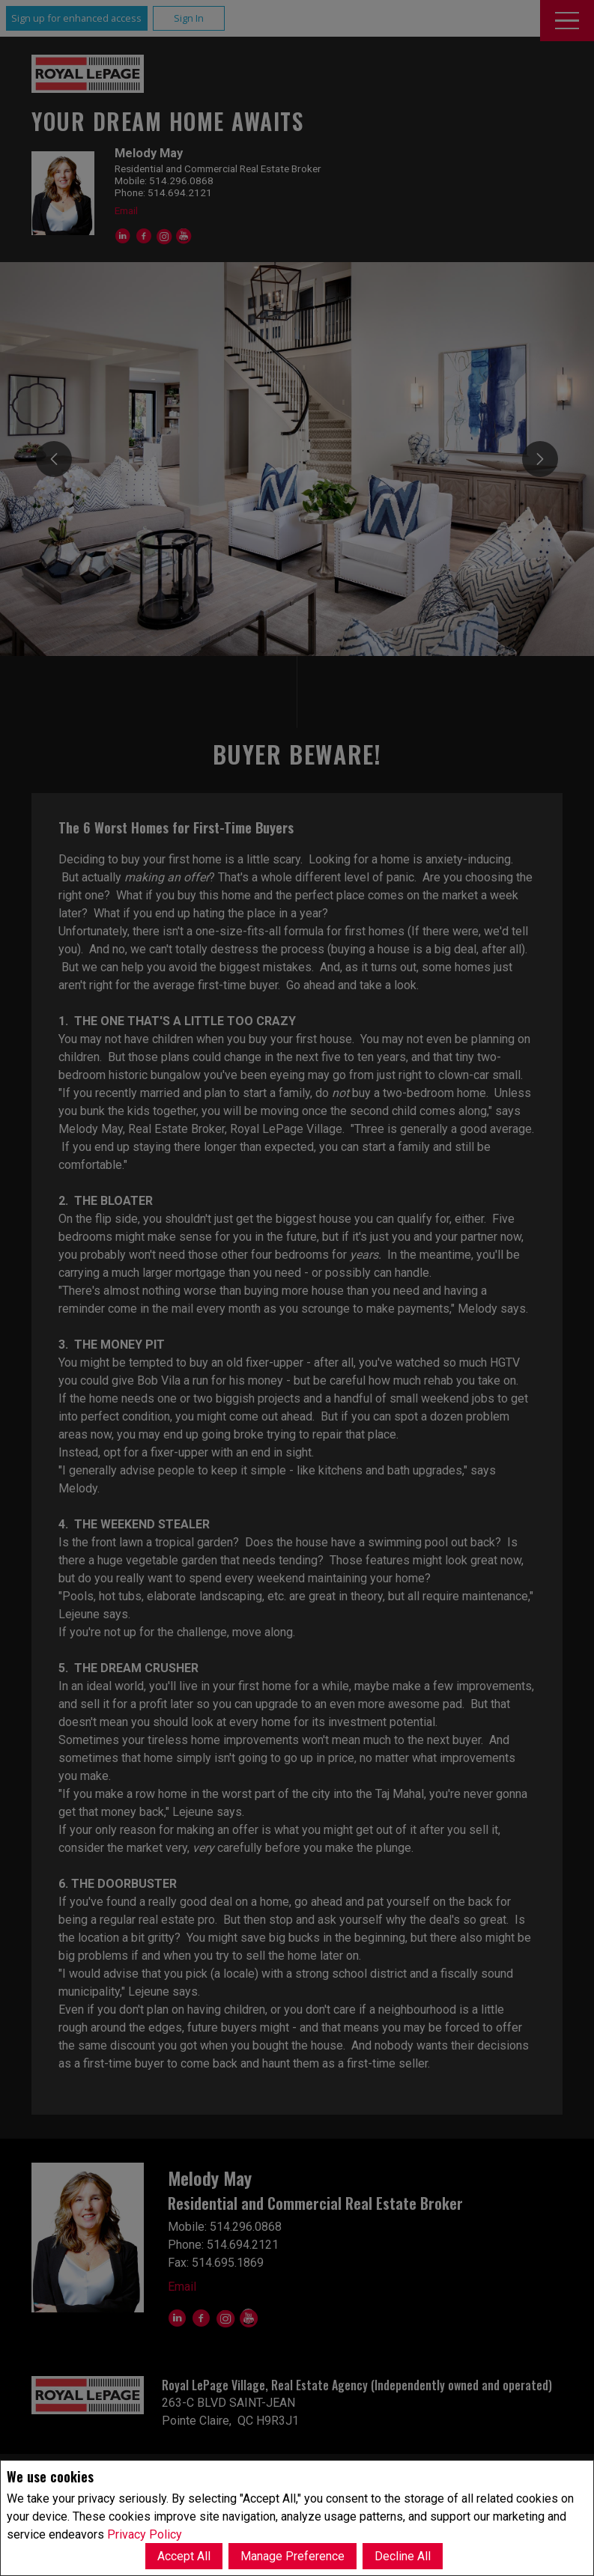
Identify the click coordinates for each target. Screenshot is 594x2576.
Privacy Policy (144, 2534)
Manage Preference (292, 2556)
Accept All (183, 2556)
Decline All (403, 2556)
